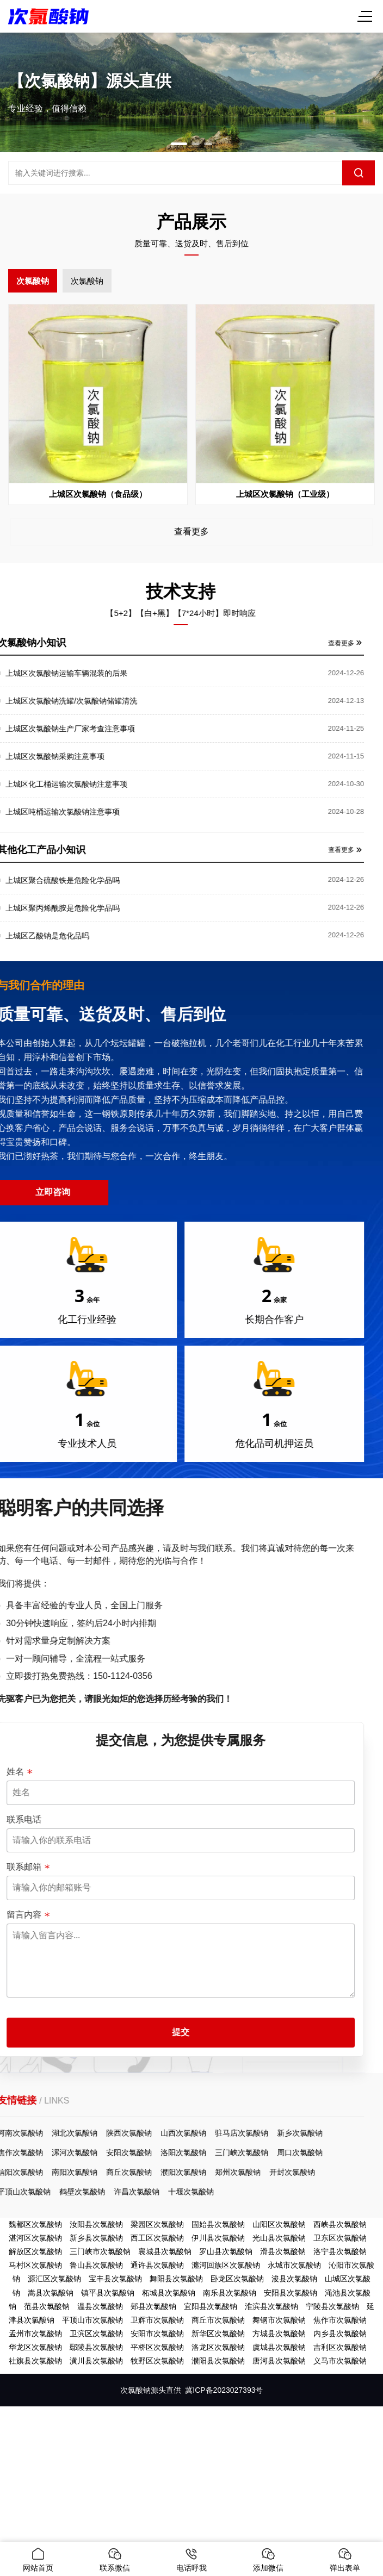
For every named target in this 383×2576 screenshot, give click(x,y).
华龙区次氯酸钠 (35, 2347)
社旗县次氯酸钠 (35, 2360)
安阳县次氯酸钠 (290, 2292)
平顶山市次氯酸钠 (92, 2320)
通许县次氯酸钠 (157, 2265)
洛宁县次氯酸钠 (340, 2251)
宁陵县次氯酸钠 (332, 2306)
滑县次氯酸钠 (283, 2251)
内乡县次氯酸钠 (340, 2333)
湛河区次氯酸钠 (35, 2237)
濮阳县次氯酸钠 (218, 2360)
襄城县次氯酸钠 (165, 2251)
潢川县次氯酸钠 (96, 2360)
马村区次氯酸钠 (35, 2265)
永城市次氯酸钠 (294, 2265)
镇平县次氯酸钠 (107, 2292)
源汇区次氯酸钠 (54, 2278)
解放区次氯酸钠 (35, 2251)
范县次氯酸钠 (47, 2306)
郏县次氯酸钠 (153, 2306)
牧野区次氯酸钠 (157, 2360)
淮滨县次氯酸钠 (271, 2306)
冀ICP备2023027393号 (224, 2390)
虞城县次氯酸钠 (279, 2347)
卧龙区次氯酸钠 (237, 2278)
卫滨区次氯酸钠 (96, 2333)
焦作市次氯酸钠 (340, 2320)
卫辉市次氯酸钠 (157, 2320)
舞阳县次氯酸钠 (176, 2278)
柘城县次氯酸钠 (168, 2292)
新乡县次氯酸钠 (96, 2237)
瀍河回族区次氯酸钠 (226, 2265)
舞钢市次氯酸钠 (279, 2320)
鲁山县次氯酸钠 (96, 2265)
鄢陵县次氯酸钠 (96, 2347)
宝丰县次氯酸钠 (115, 2278)
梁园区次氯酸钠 (157, 2224)
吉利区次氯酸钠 (340, 2347)
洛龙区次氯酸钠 (218, 2347)
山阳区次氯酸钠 (279, 2224)
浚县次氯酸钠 (294, 2278)
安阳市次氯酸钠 (157, 2333)
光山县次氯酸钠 (279, 2237)
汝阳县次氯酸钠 (96, 2224)
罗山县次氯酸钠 (225, 2251)
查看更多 (192, 531)
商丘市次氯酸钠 (218, 2320)
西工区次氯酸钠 (157, 2237)
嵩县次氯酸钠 (50, 2292)
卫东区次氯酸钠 (340, 2237)
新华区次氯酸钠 (218, 2333)
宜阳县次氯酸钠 (210, 2306)
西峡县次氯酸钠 (340, 2224)
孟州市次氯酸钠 (35, 2333)
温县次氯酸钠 (100, 2306)
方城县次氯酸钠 (279, 2333)
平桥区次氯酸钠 (157, 2347)
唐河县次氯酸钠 (279, 2360)
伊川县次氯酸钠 (218, 2237)
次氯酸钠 (33, 280)
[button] (179, 143)
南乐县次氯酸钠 (229, 2292)
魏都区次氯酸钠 (35, 2224)
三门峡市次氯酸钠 (100, 2251)
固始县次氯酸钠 (218, 2224)
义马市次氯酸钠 (340, 2360)
